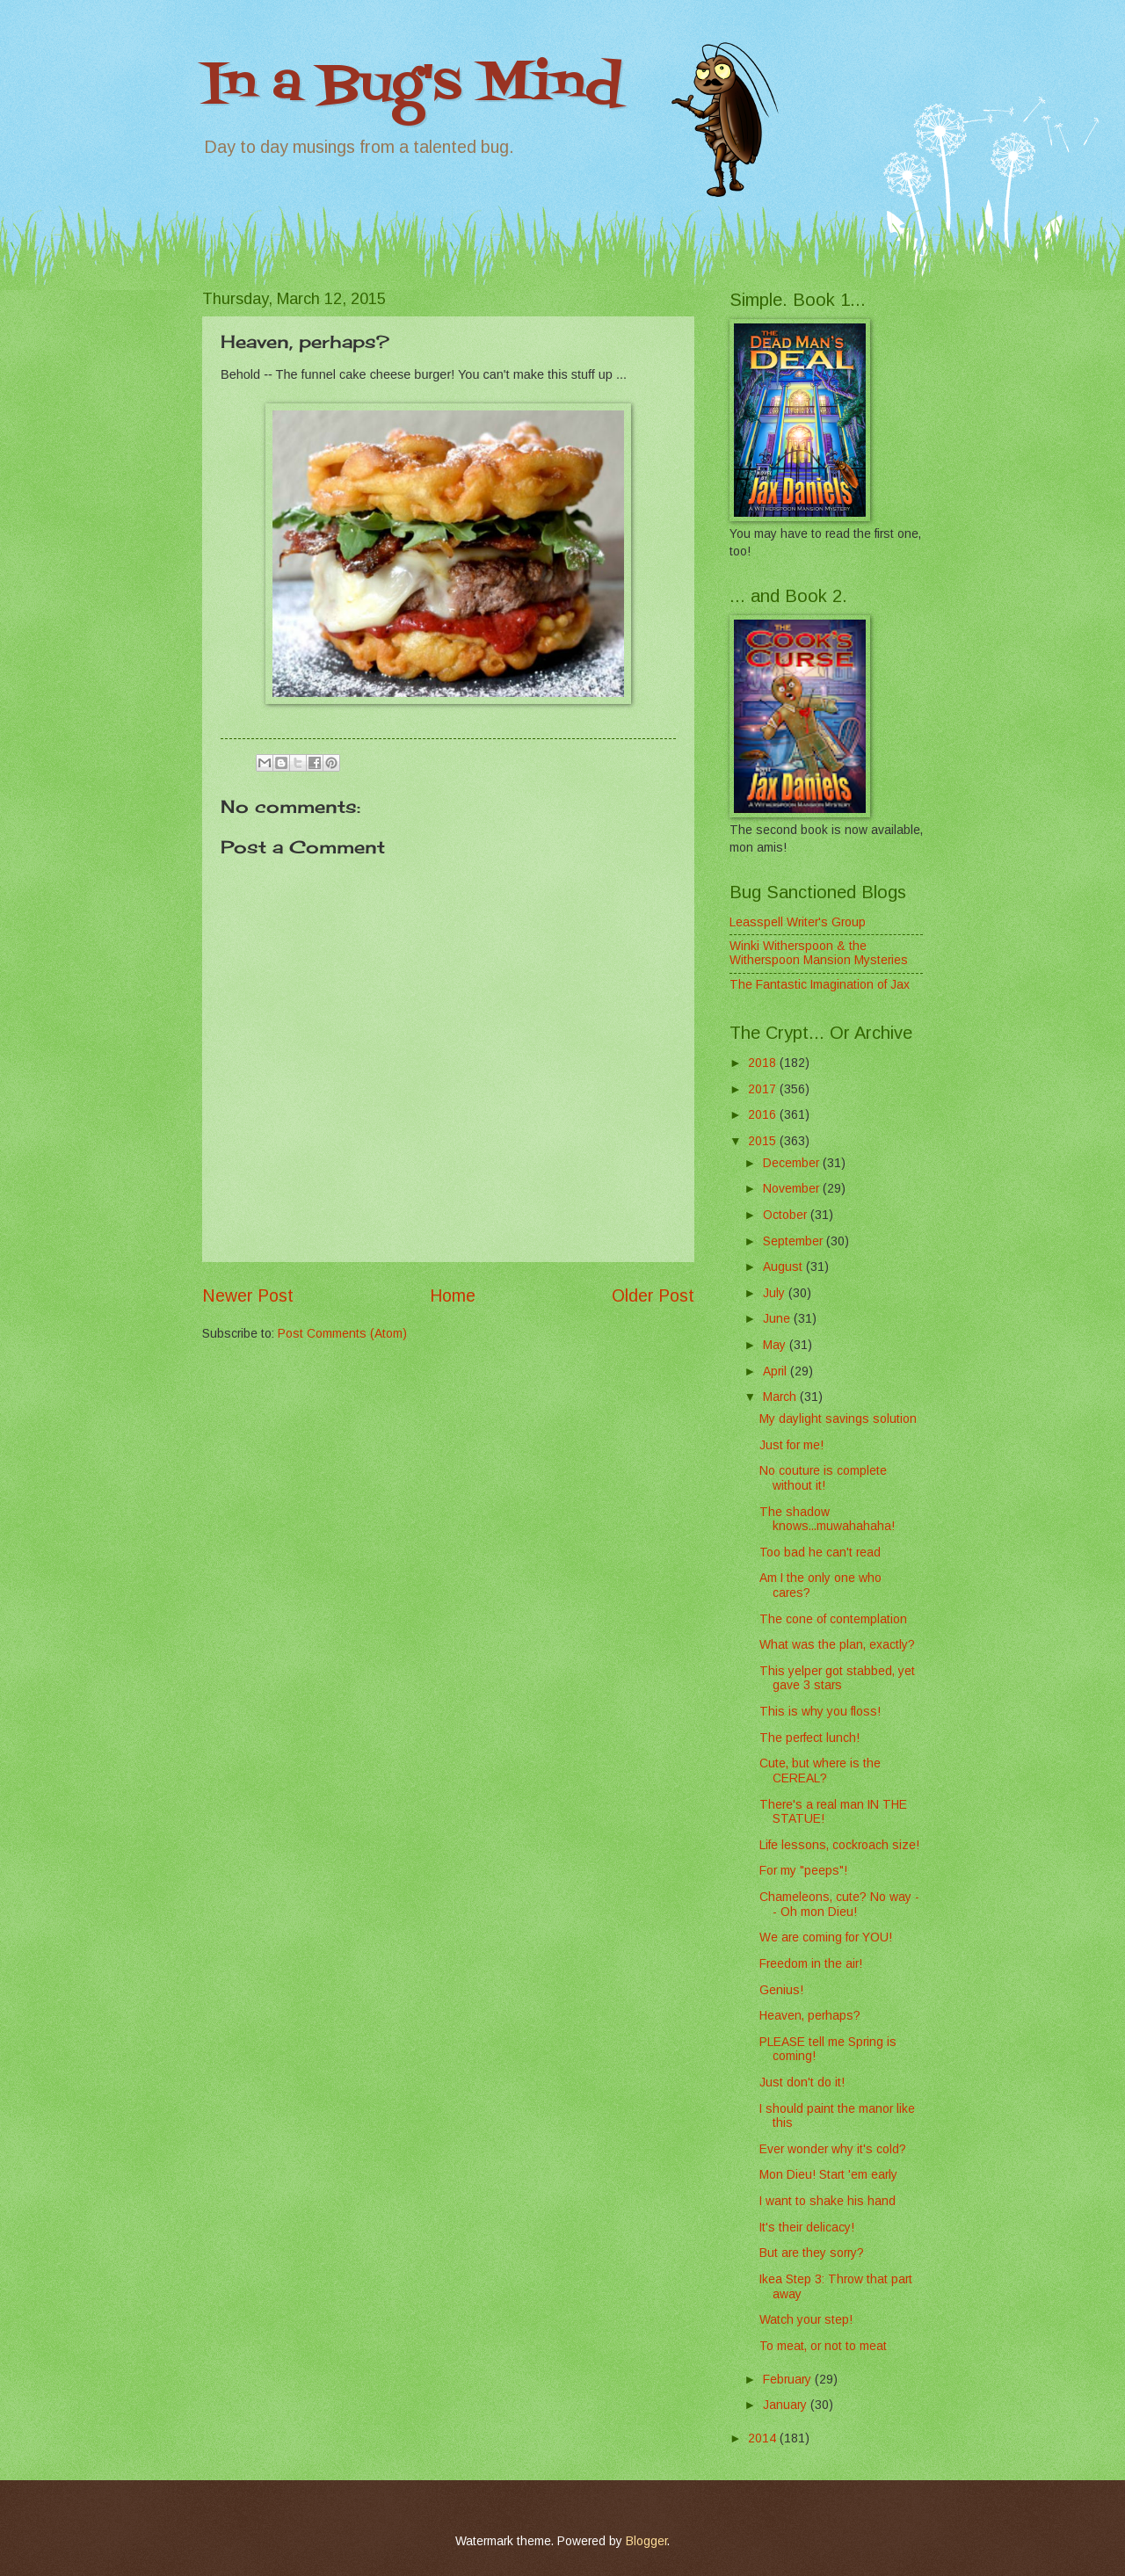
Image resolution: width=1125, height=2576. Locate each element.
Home (452, 1296)
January (786, 2405)
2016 (764, 1114)
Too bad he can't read (820, 1552)
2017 (764, 1089)
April (776, 1371)
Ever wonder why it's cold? (832, 2149)
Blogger (646, 2541)
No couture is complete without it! (823, 1478)
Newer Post (248, 1296)
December (793, 1163)
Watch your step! (806, 2319)
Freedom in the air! (810, 1963)
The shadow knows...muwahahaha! (827, 1520)
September (794, 1241)
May (776, 1345)
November (793, 1188)
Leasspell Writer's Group (797, 922)
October (786, 1215)
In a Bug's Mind (412, 86)
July (775, 1293)
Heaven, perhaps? (809, 2015)
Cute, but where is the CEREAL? (820, 1771)
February (789, 2379)
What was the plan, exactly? (837, 1644)
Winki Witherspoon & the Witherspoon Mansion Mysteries (818, 954)
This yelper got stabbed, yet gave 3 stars (837, 1679)
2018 (764, 1063)
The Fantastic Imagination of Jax (819, 984)
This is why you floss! (820, 1711)
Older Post (653, 1296)
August (784, 1266)
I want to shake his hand (827, 2201)
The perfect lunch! (809, 1738)
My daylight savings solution (838, 1419)
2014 (764, 2438)
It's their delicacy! (806, 2227)
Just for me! (791, 1445)
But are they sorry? (811, 2253)
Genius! (781, 1990)
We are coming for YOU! (825, 1937)
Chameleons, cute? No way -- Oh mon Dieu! (839, 1904)
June (778, 1318)
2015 (764, 1141)
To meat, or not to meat (823, 2346)
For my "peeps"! (803, 1870)
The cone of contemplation (833, 1619)
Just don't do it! (802, 2082)
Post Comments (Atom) (342, 1333)
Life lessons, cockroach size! (839, 1845)
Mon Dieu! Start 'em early (828, 2174)
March (781, 1397)
